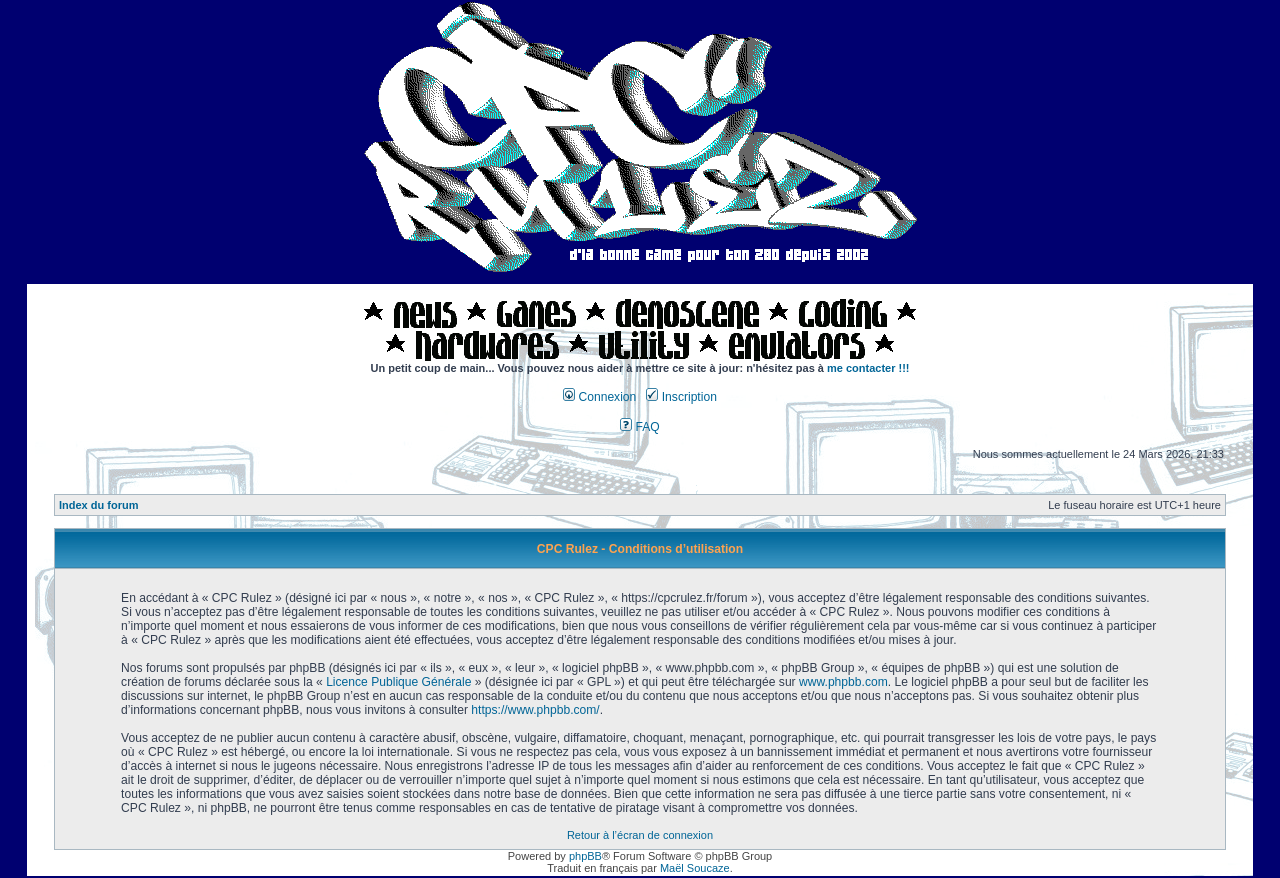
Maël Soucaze (695, 868)
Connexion (599, 397)
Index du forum (98, 505)
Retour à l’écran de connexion (640, 835)
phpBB (585, 856)
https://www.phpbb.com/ (535, 710)
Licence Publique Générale (398, 682)
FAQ (640, 427)
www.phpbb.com (843, 682)
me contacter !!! (868, 368)
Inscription (681, 397)
